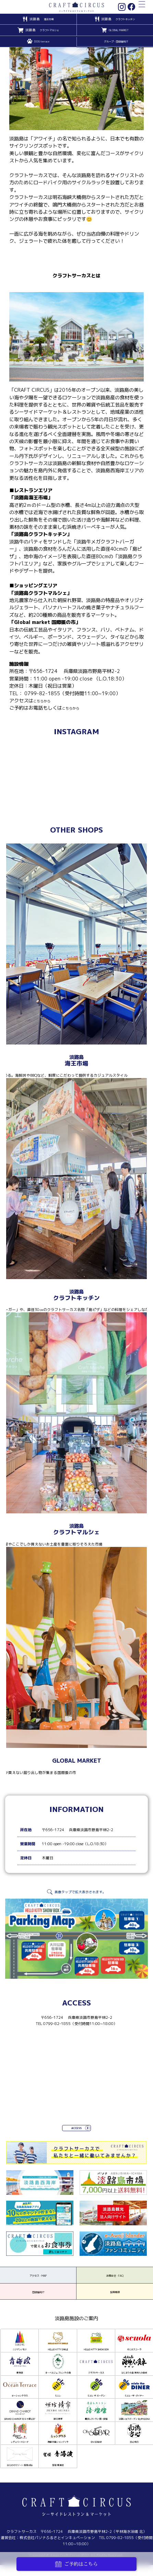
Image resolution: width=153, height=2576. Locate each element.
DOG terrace (42, 41)
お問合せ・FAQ (115, 2282)
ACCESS (76, 2129)
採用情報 (114, 2305)
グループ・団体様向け (116, 41)
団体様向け (38, 2305)
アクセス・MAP (38, 2282)
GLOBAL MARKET (119, 30)
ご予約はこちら (76, 2564)
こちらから (45, 700)
